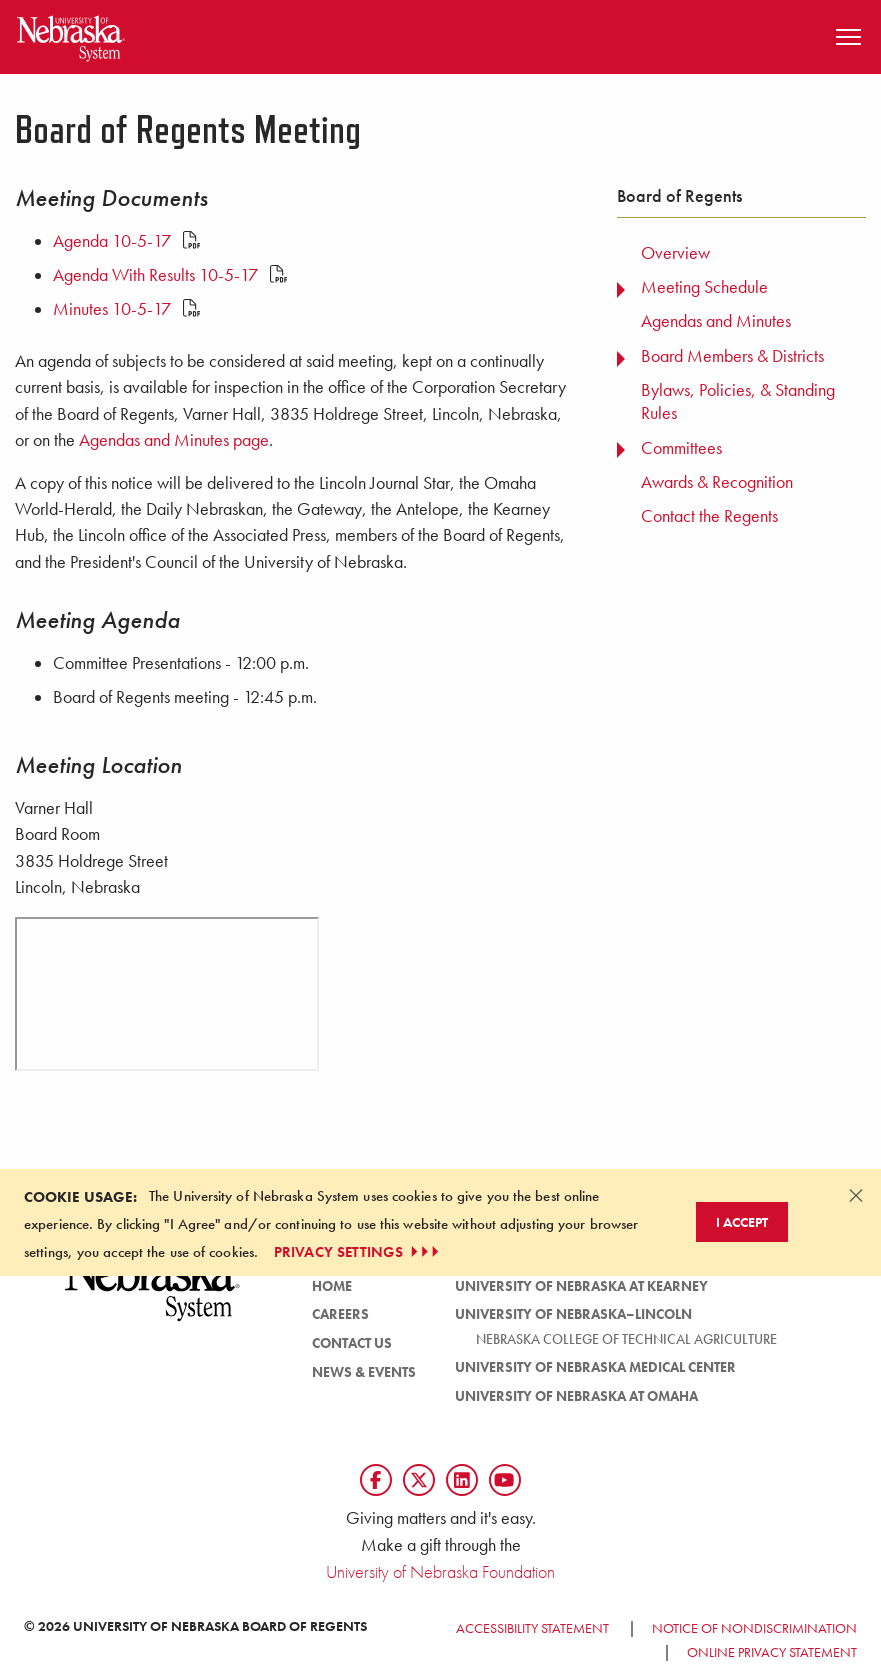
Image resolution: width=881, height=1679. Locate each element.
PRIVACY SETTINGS (358, 1252)
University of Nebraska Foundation (440, 1571)
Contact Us (352, 1343)
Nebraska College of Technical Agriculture (626, 1339)
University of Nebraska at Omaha (576, 1396)
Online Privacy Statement (772, 1652)
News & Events (364, 1372)
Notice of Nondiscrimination (754, 1628)
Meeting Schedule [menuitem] (704, 287)
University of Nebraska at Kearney (581, 1286)
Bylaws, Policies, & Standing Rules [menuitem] (738, 401)
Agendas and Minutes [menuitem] (716, 321)
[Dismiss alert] (856, 1195)
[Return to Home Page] (71, 34)
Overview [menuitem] (675, 253)
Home (332, 1286)
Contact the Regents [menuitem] (709, 516)
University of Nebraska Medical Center (595, 1367)
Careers (340, 1314)
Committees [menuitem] (681, 448)
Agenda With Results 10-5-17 (170, 275)
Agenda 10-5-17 (127, 241)
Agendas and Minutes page (174, 440)
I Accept (742, 1222)
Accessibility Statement (532, 1628)
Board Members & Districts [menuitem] (732, 356)
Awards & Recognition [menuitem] (717, 482)
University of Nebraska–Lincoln (573, 1314)
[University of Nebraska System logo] (153, 1295)
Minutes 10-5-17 (127, 309)
